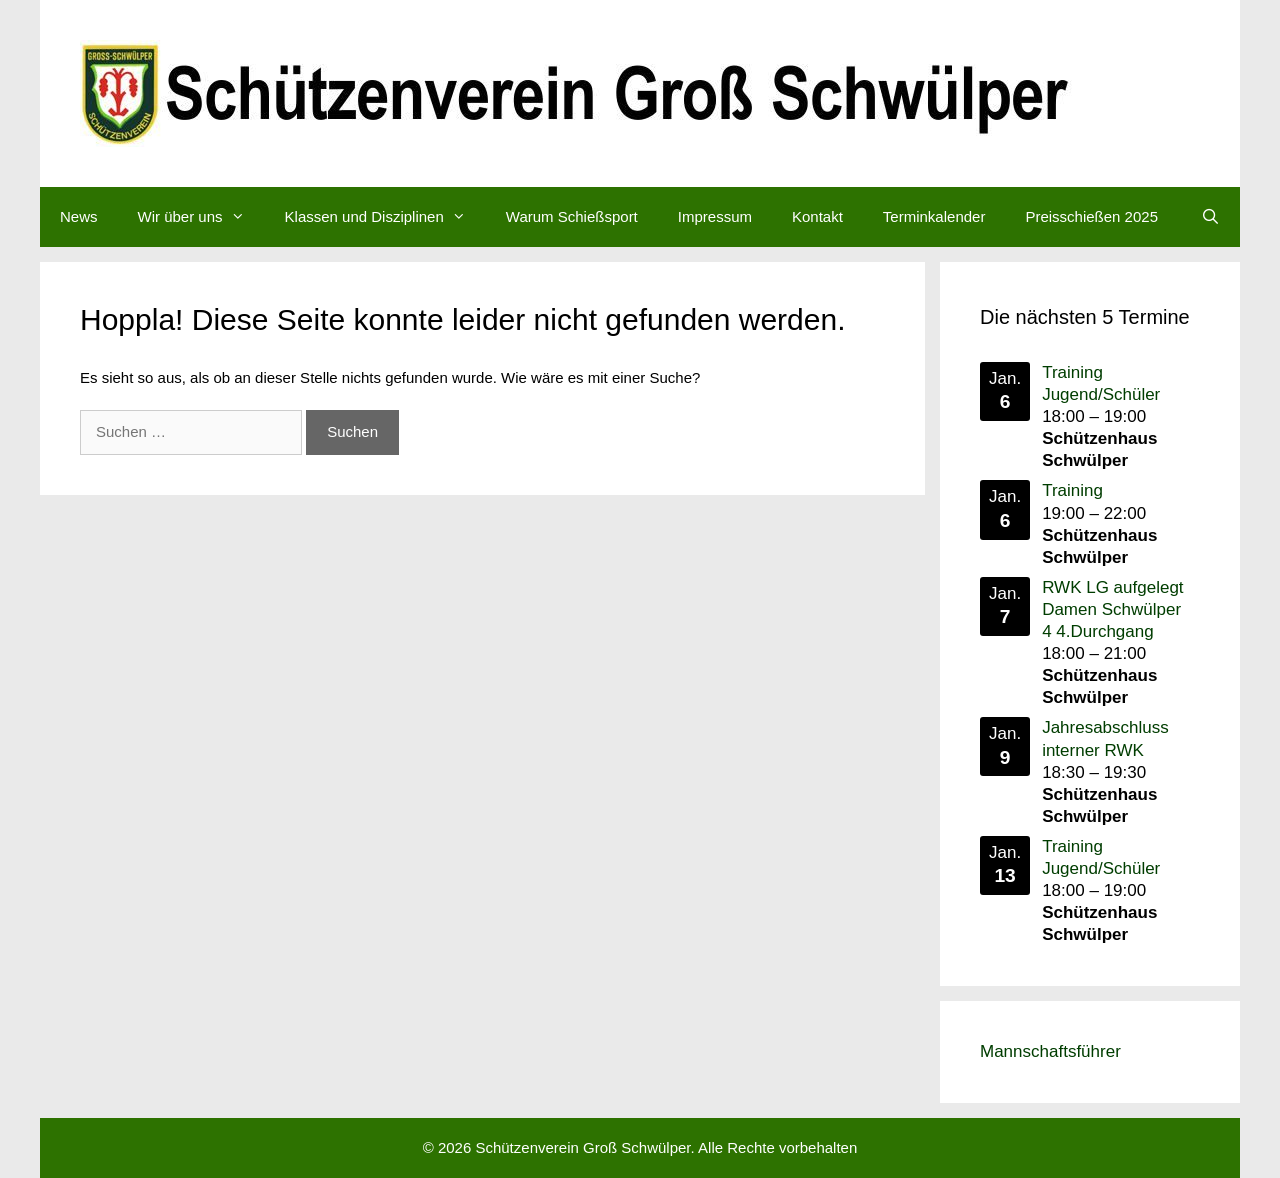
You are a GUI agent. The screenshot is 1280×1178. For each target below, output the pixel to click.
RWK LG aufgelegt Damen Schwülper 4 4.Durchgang (1112, 609)
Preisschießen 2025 (1091, 216)
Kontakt (817, 216)
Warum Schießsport (572, 216)
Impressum (715, 216)
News (79, 216)
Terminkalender (934, 216)
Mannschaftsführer (1050, 1051)
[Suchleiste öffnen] (1210, 217)
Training (1072, 490)
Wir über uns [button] (201, 217)
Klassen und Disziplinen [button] (385, 217)
